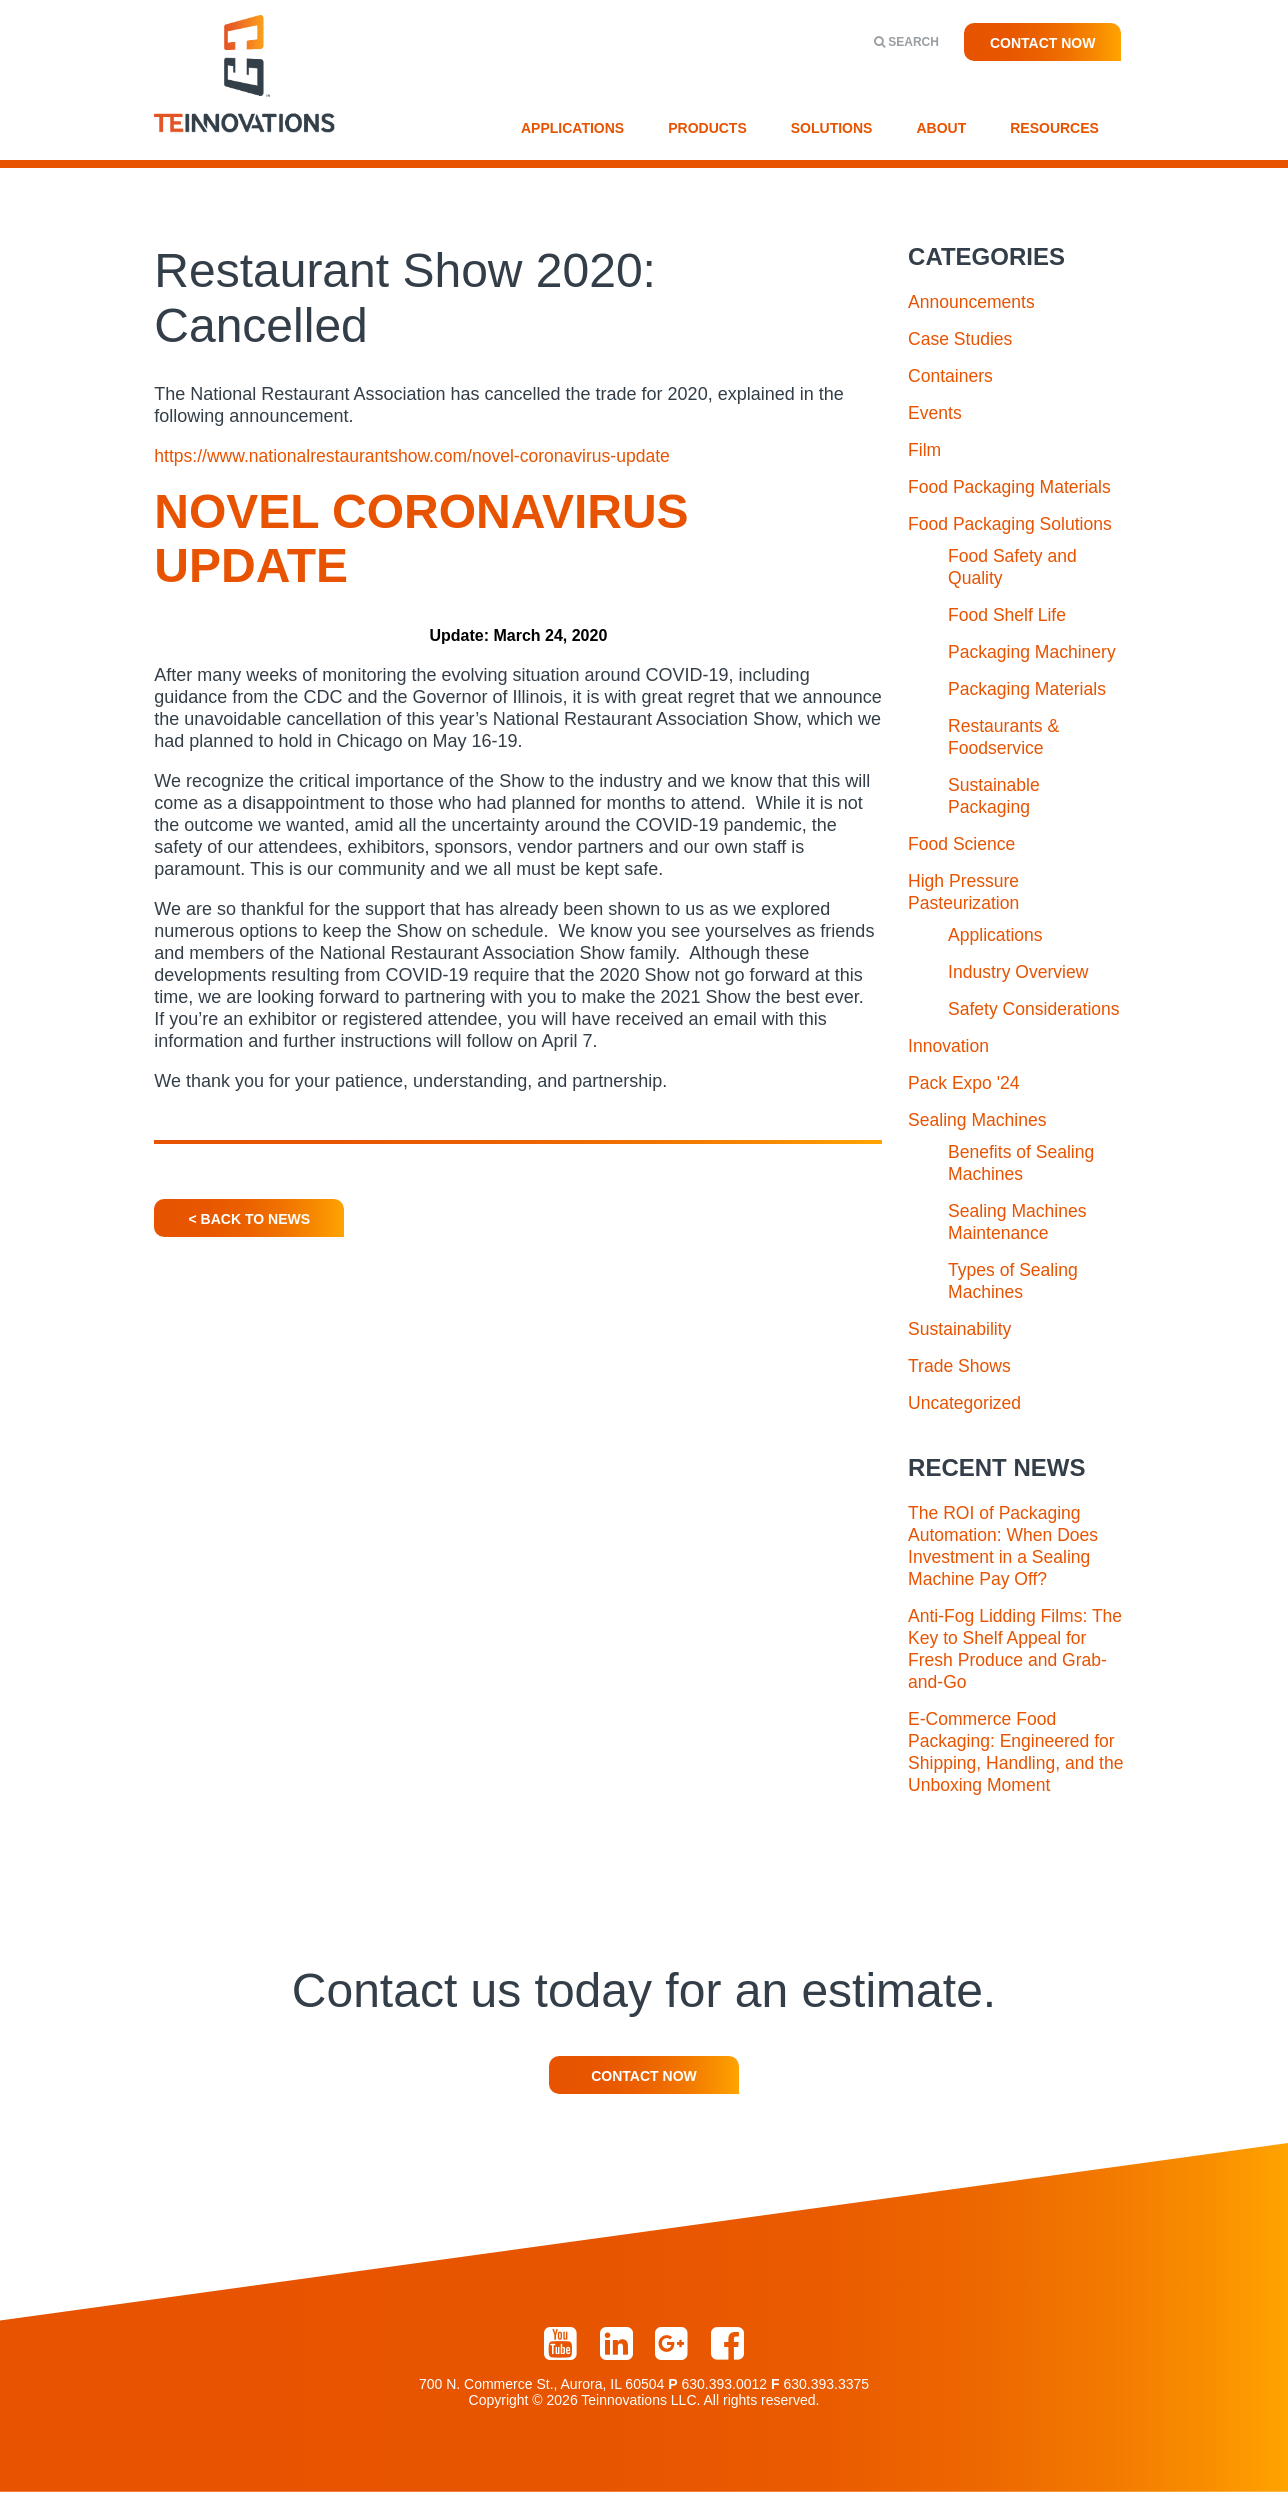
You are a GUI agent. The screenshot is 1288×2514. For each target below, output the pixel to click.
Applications (572, 128)
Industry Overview (1020, 972)
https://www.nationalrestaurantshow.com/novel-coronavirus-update (418, 456)
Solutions (832, 128)
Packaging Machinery (1034, 652)
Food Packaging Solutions (1012, 524)
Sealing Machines (979, 1142)
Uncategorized (966, 1425)
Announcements (973, 302)
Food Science (963, 844)
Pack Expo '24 (965, 1105)
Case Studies (961, 339)
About (941, 128)
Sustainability (961, 1351)
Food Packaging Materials (1012, 487)
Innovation (949, 1068)
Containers (951, 376)
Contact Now (1043, 43)
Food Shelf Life (1008, 615)
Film (925, 450)
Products (707, 128)
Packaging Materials (1029, 689)
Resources (1054, 128)
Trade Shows (960, 1388)
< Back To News (249, 1219)
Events (935, 413)
